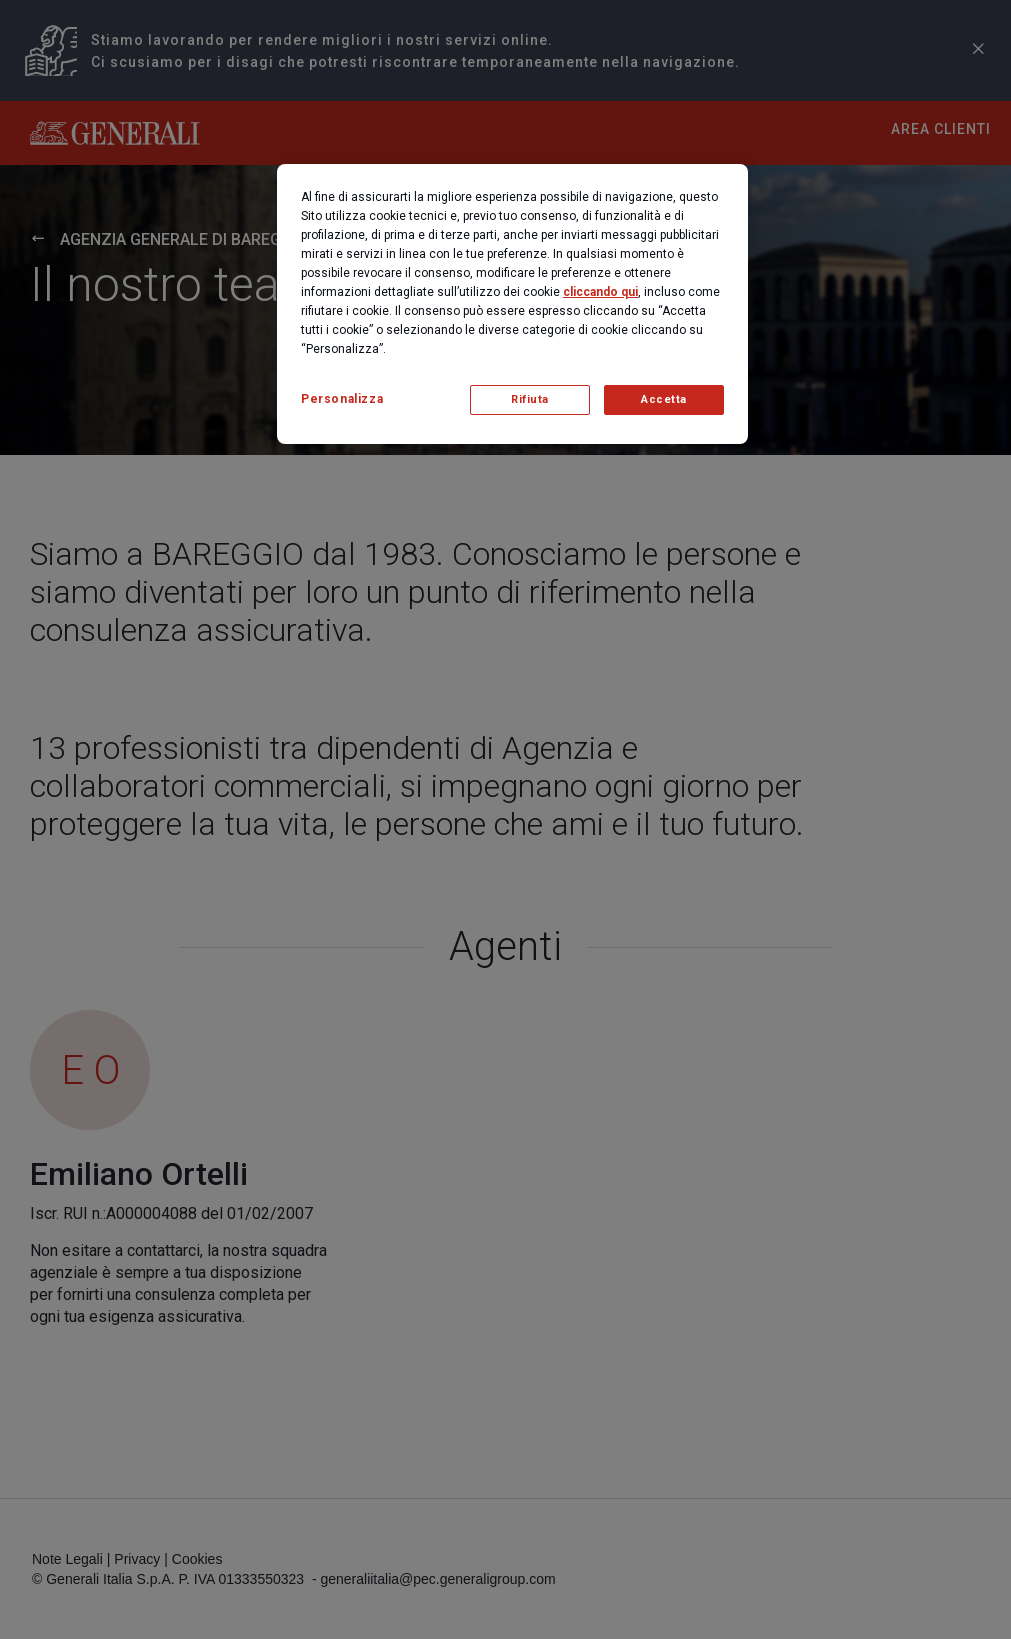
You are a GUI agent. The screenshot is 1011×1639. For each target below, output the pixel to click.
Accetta (664, 399)
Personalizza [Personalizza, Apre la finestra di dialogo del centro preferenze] (342, 399)
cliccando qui (600, 292)
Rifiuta (530, 399)
